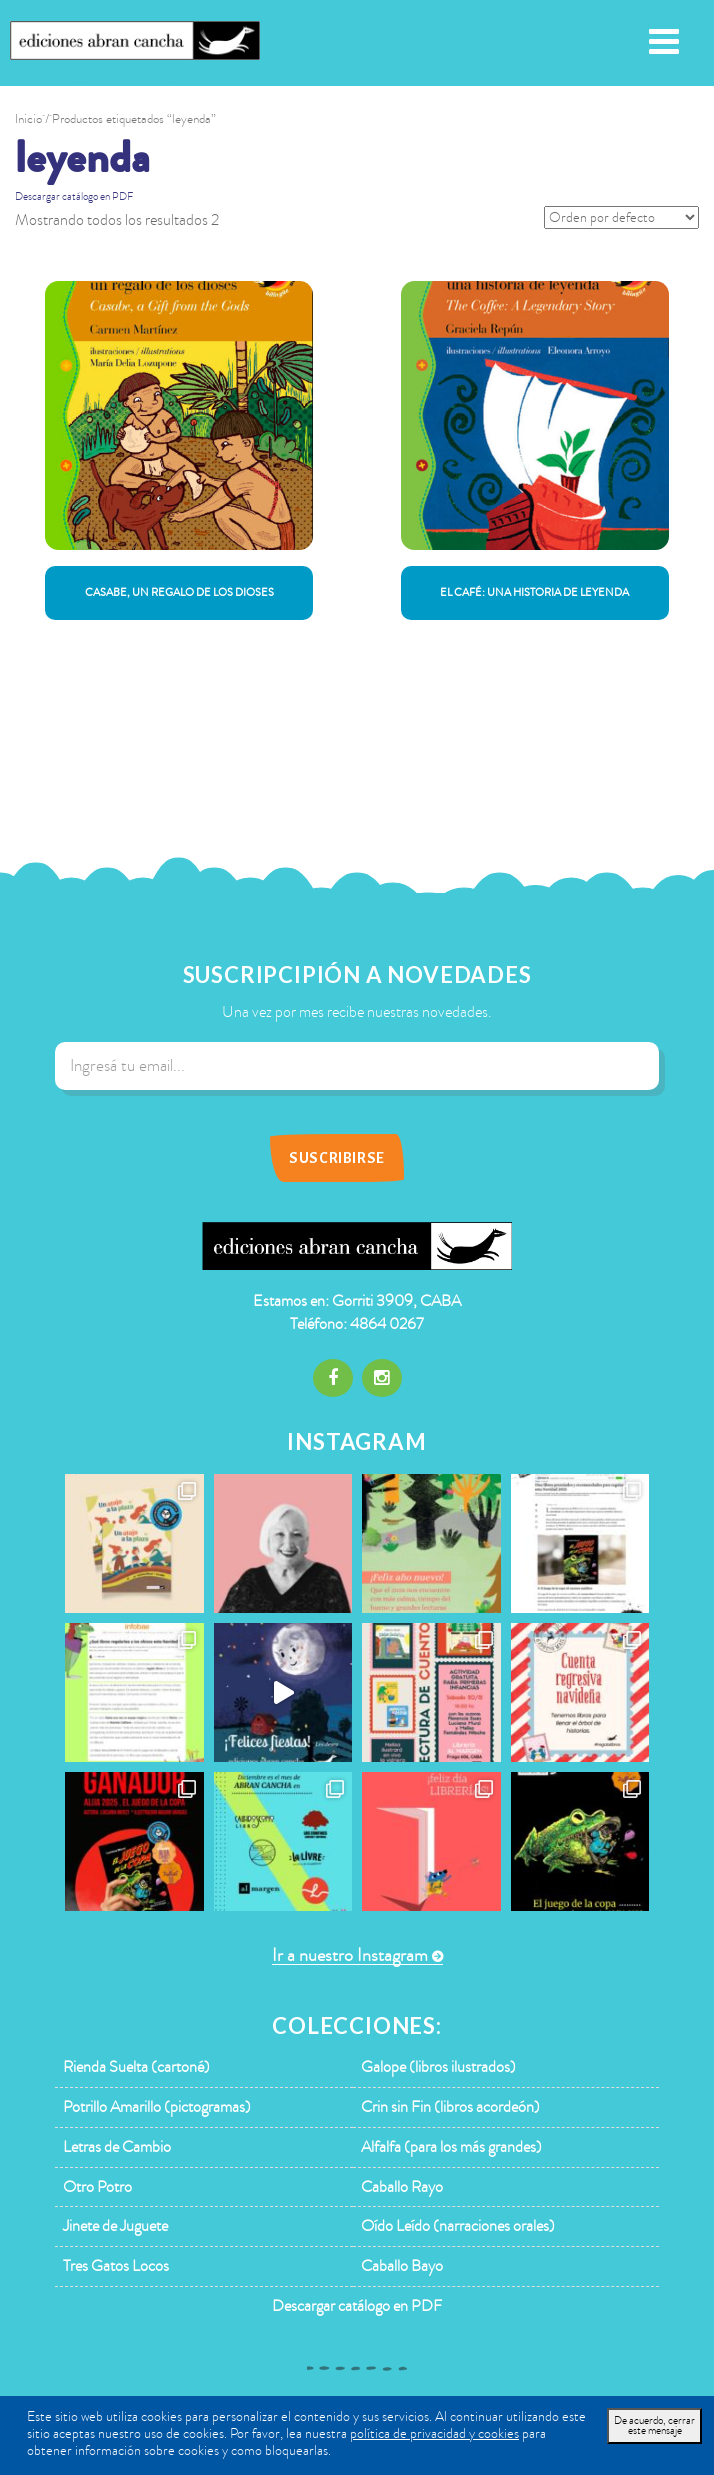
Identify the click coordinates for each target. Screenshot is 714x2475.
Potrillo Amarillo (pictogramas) (157, 2107)
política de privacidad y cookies (434, 2433)
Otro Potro (97, 2187)
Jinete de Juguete (115, 2226)
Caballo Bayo (402, 2266)
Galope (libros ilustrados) (438, 2067)
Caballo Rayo (402, 2187)
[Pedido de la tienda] (621, 217)
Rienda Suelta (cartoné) (136, 2067)
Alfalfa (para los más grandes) (451, 2147)
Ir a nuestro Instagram (350, 1955)
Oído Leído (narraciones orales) (458, 2226)
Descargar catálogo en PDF (74, 196)
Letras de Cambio (117, 2147)
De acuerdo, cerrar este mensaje (654, 2425)
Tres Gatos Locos (116, 2266)
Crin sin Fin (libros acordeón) (450, 2107)
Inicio (28, 119)
